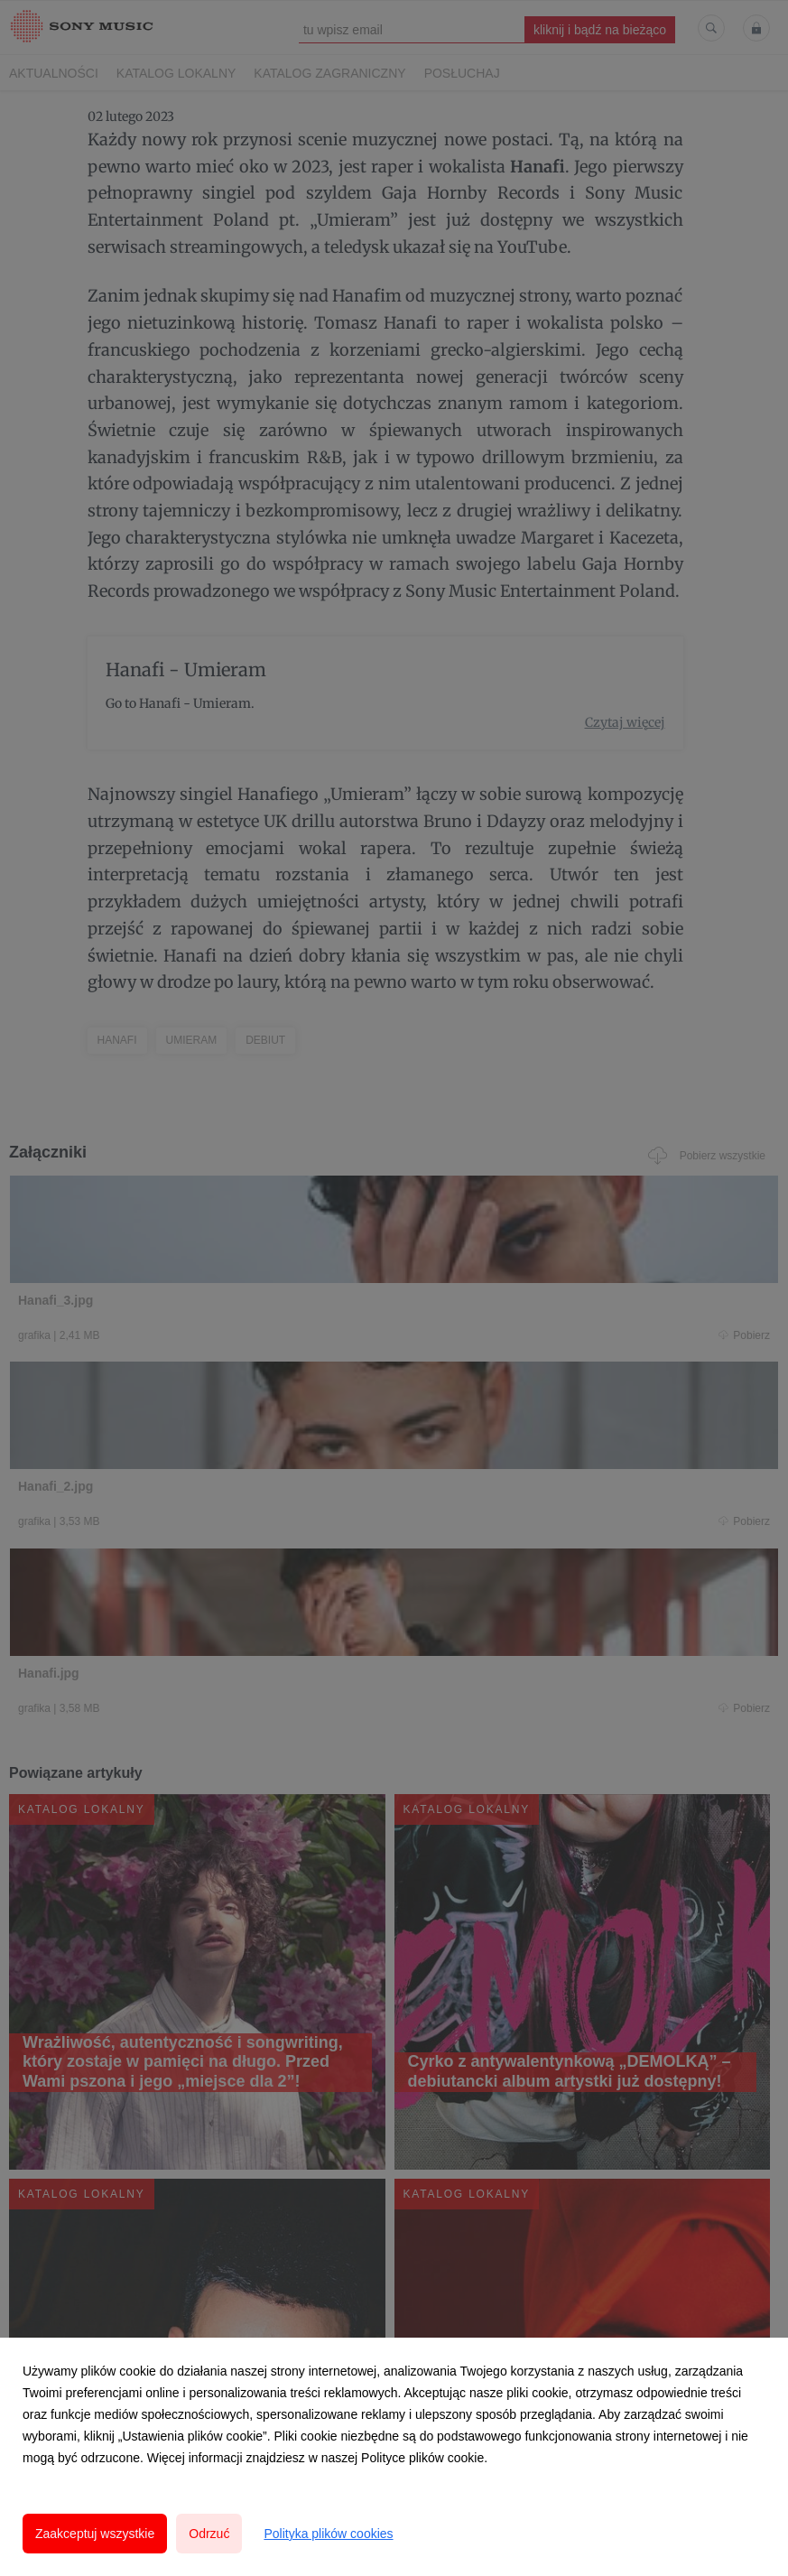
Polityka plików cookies (328, 2533)
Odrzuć (209, 2533)
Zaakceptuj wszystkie (94, 2533)
